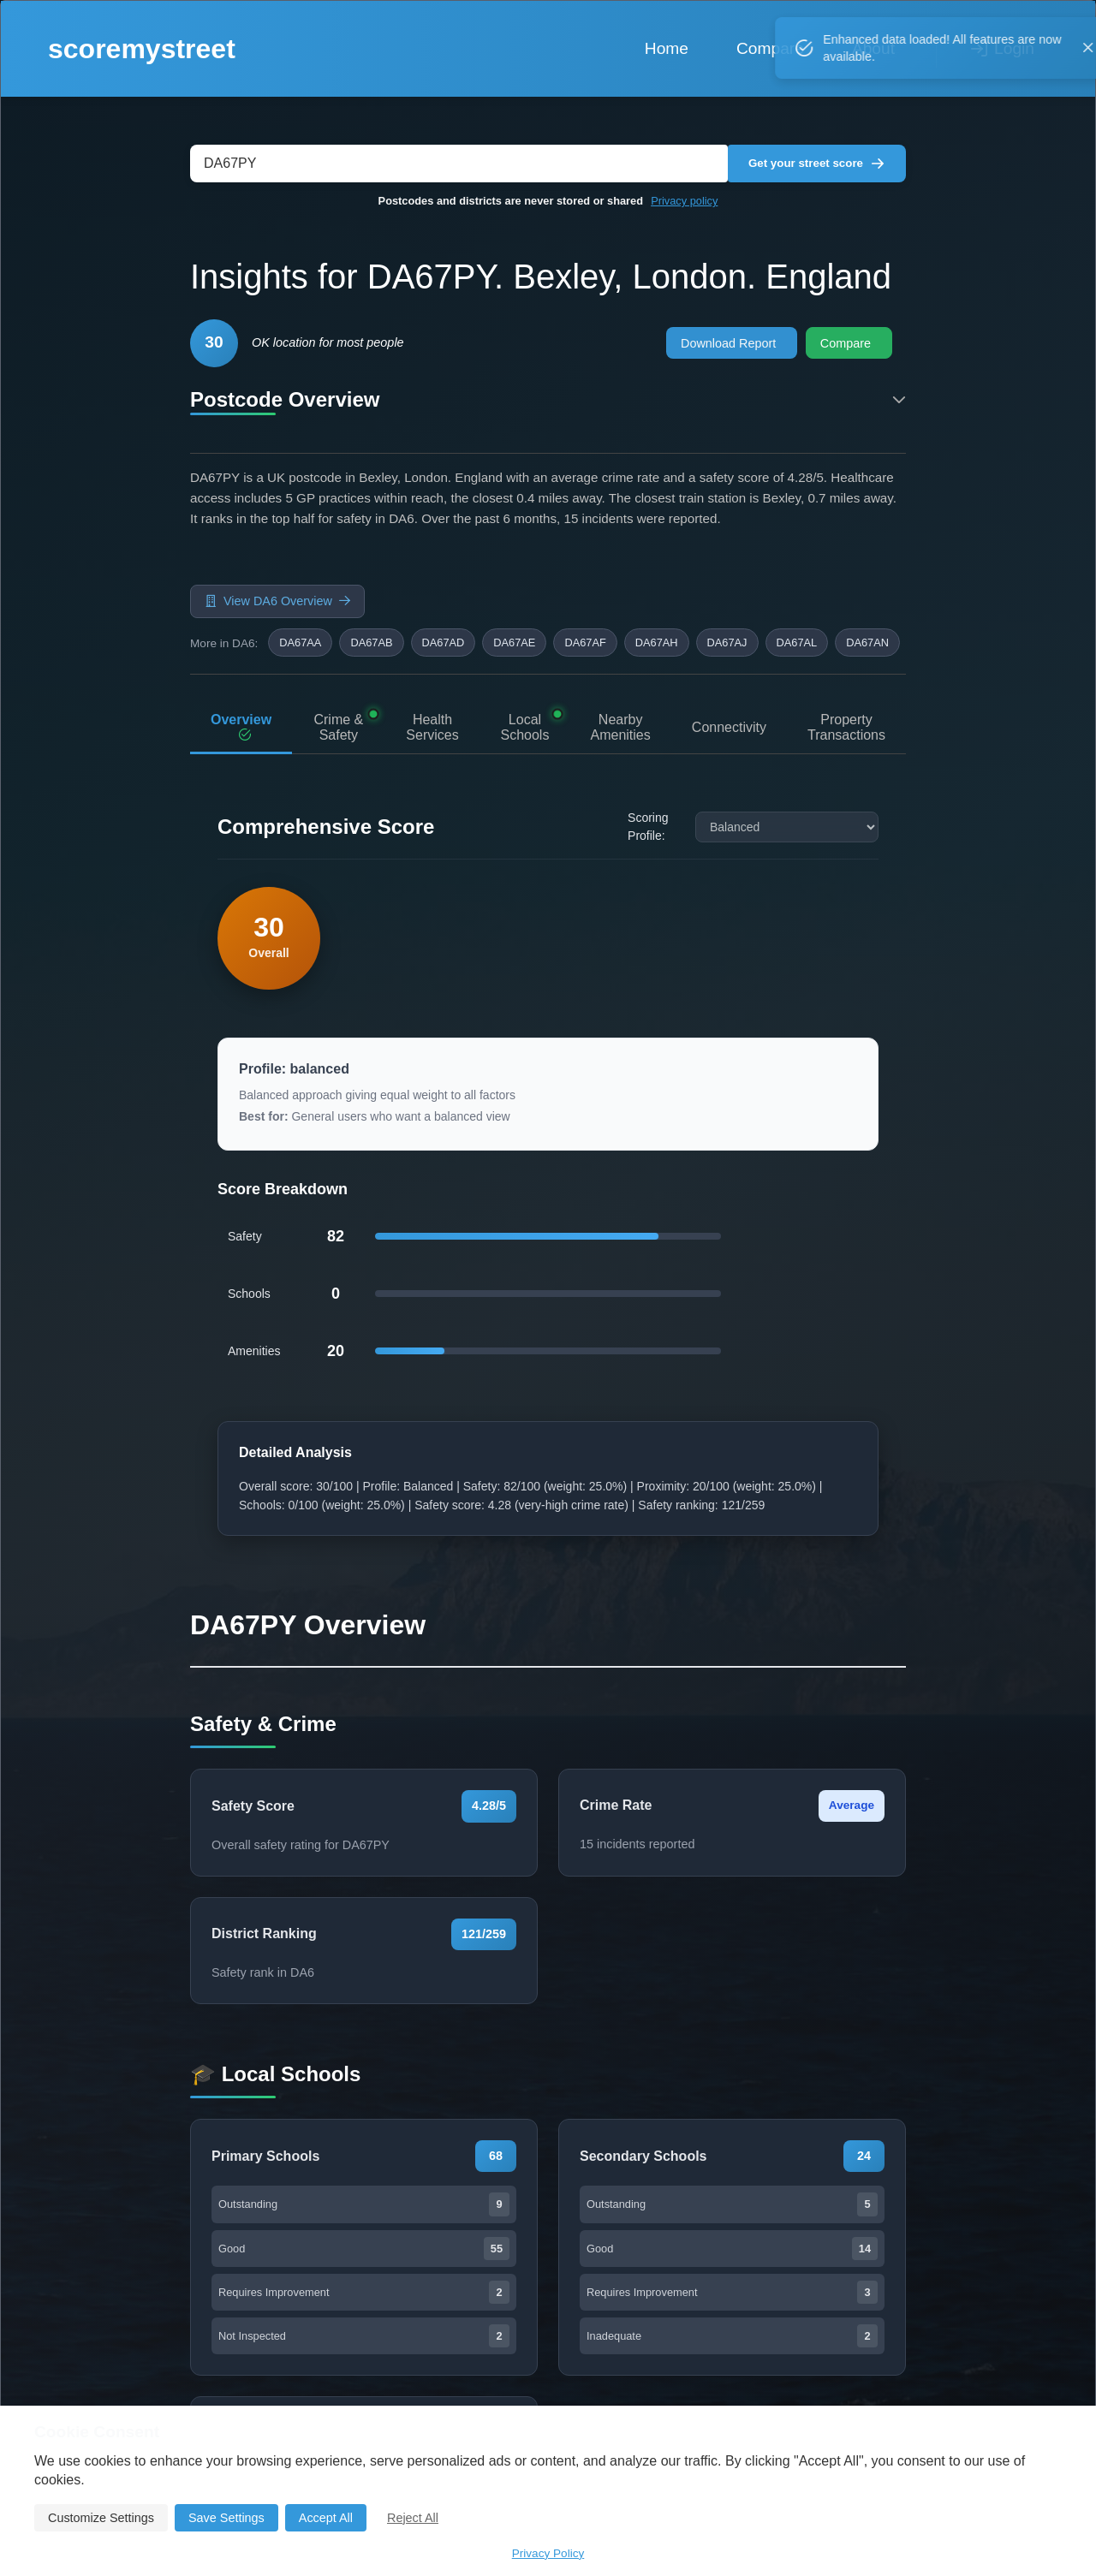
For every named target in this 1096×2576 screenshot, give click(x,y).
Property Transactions (846, 656)
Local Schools (521, 655)
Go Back (447, 1626)
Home (666, 48)
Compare (770, 48)
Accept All (326, 2518)
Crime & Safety (334, 656)
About (873, 48)
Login (1002, 48)
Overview (241, 656)
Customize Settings (101, 2518)
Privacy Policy (548, 2553)
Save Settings (226, 2518)
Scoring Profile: (648, 763)
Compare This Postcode (613, 1626)
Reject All (412, 2518)
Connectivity (729, 655)
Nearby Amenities (619, 655)
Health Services (426, 655)
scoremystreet (141, 48)
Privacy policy (684, 200)
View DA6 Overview (277, 563)
